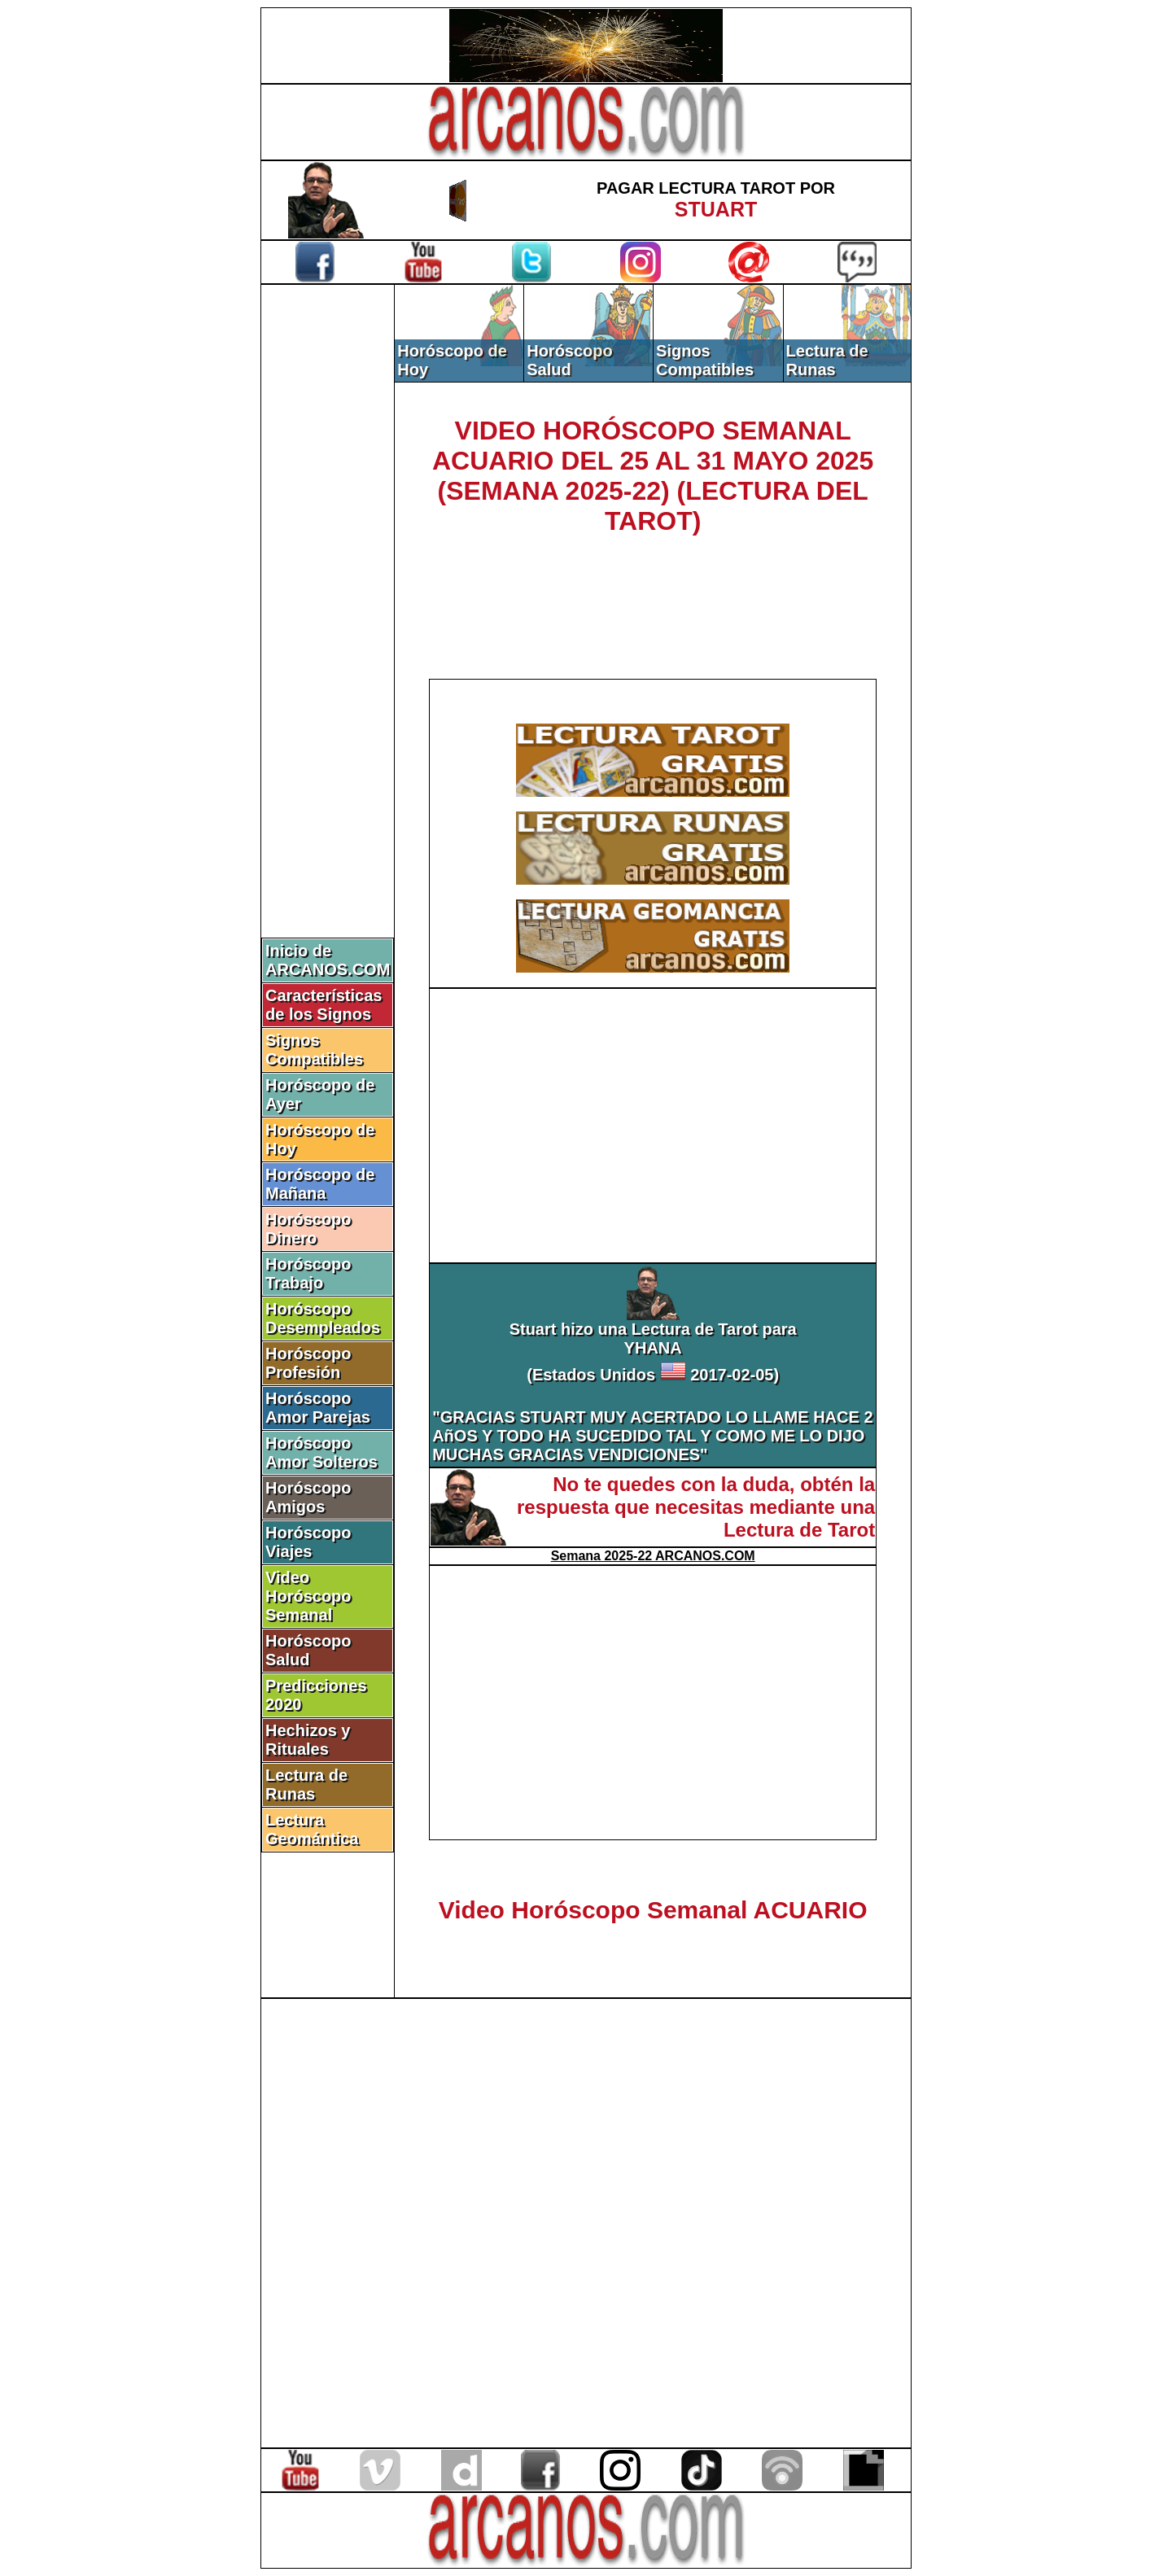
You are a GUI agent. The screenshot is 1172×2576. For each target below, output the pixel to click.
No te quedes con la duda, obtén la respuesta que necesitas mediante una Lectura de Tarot (696, 1507)
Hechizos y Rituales (307, 1739)
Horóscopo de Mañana (319, 1184)
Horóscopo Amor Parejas (317, 1407)
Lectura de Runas (306, 1784)
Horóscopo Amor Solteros (321, 1452)
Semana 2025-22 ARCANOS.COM (653, 1556)
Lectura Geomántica (311, 1829)
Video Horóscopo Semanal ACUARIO (653, 1909)
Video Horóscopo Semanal (308, 1596)
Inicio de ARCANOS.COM (327, 960)
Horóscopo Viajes (308, 1542)
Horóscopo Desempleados (322, 1318)
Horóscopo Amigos (308, 1497)
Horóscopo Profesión (308, 1363)
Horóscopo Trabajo (308, 1273)
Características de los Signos (323, 1004)
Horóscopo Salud (308, 1650)
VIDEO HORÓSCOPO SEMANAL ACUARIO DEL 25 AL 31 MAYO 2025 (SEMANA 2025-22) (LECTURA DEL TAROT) (652, 476)
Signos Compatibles (314, 1049)
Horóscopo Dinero (308, 1228)
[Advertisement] (328, 559)
